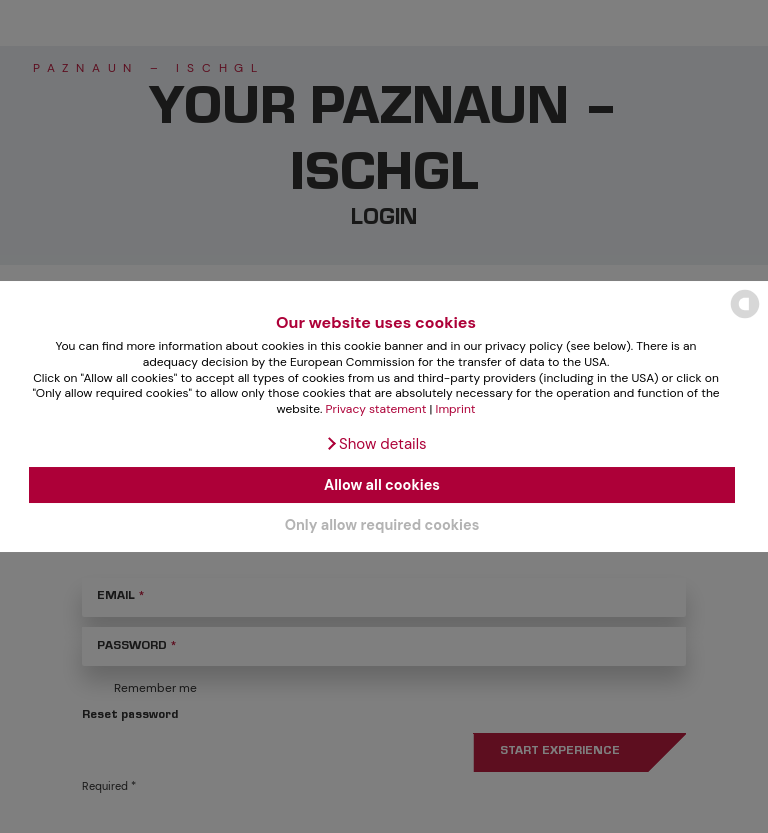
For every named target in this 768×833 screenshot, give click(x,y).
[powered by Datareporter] (745, 316)
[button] (375, 444)
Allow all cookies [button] (382, 485)
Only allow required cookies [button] (382, 525)
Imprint (456, 409)
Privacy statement (376, 409)
